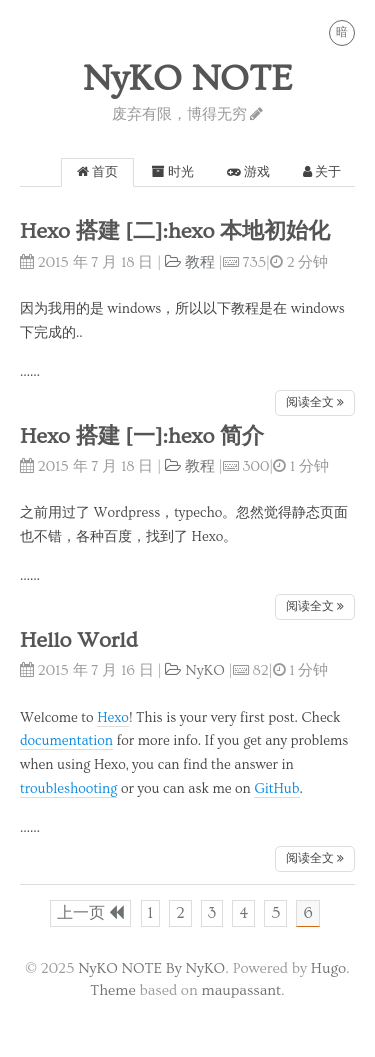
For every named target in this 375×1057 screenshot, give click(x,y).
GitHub (276, 789)
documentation (66, 741)
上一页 (90, 913)
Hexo (113, 718)
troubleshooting (68, 789)
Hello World (79, 640)
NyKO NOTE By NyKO (151, 968)
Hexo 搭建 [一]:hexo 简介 (142, 436)
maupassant (242, 990)
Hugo (328, 968)
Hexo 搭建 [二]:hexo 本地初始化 (175, 231)
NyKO (194, 670)
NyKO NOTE (188, 79)
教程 (190, 262)
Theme (112, 990)
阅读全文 (315, 402)
